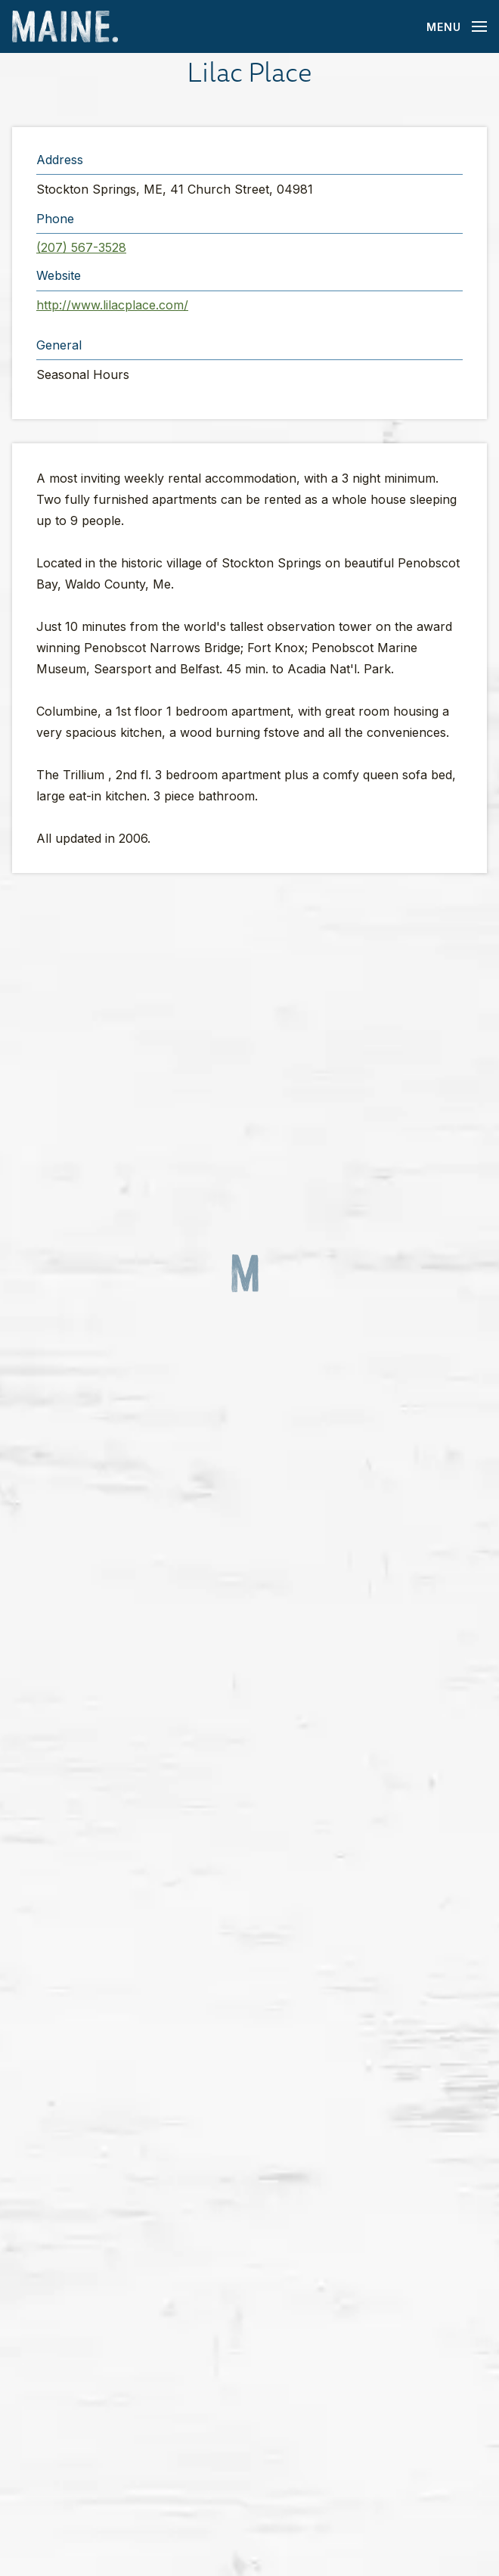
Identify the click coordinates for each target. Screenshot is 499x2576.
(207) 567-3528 (81, 247)
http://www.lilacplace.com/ (112, 304)
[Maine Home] (65, 27)
